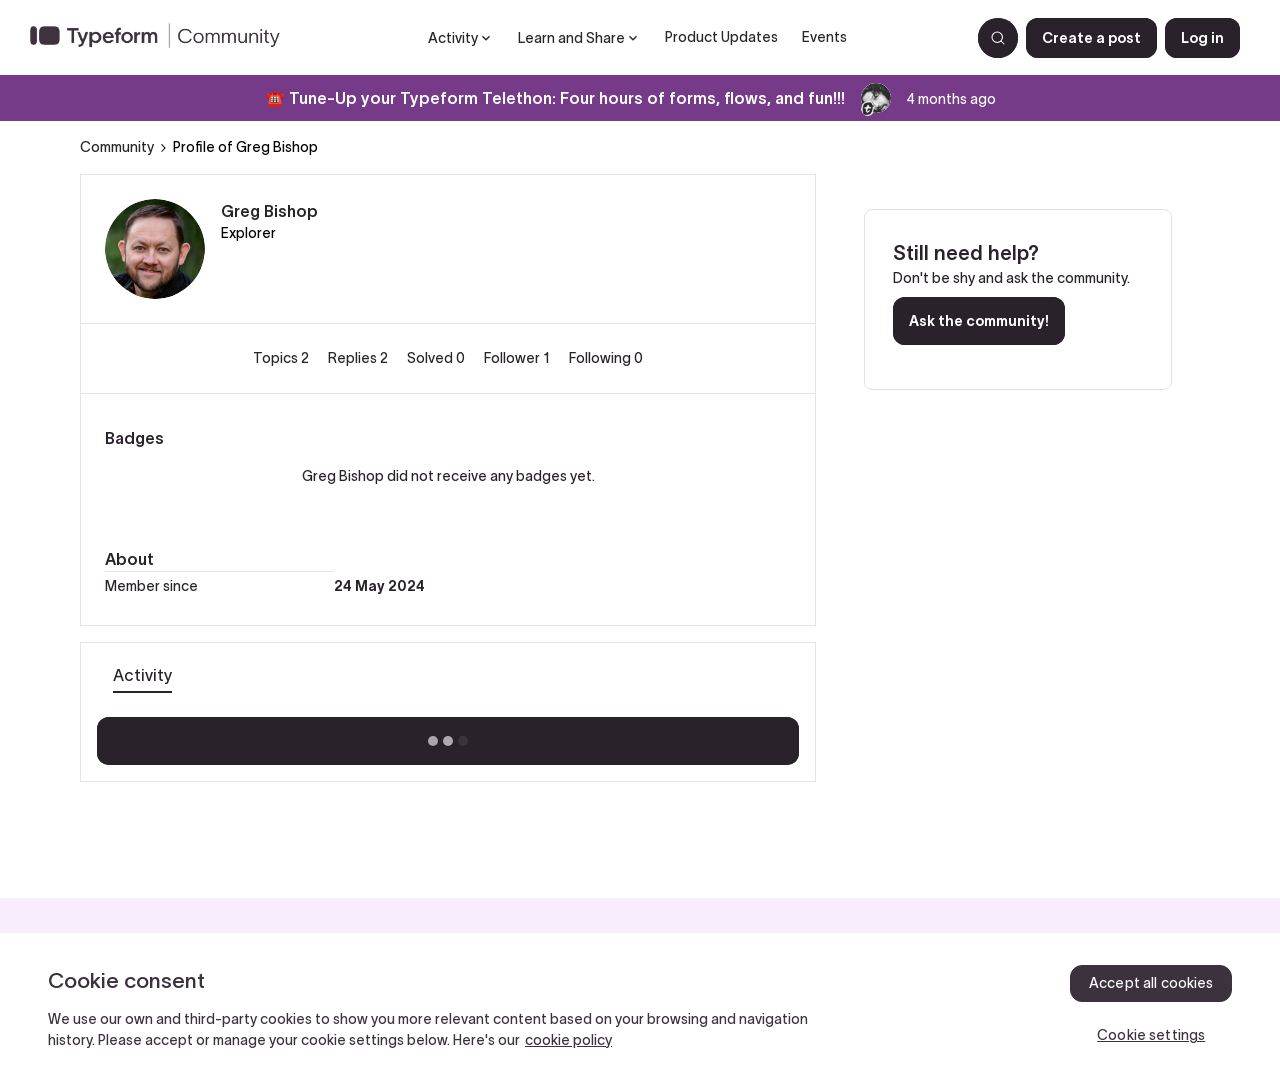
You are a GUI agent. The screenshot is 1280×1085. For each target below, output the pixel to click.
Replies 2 (359, 358)
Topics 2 (282, 358)
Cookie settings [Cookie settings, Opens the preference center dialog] (1151, 1035)
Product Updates (721, 37)
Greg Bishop (269, 211)
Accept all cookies (1151, 983)
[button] (1091, 38)
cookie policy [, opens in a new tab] (568, 1040)
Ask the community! (979, 321)
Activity (142, 675)
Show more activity (448, 735)
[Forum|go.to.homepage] (163, 38)
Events (824, 37)
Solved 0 (437, 358)
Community (117, 147)
